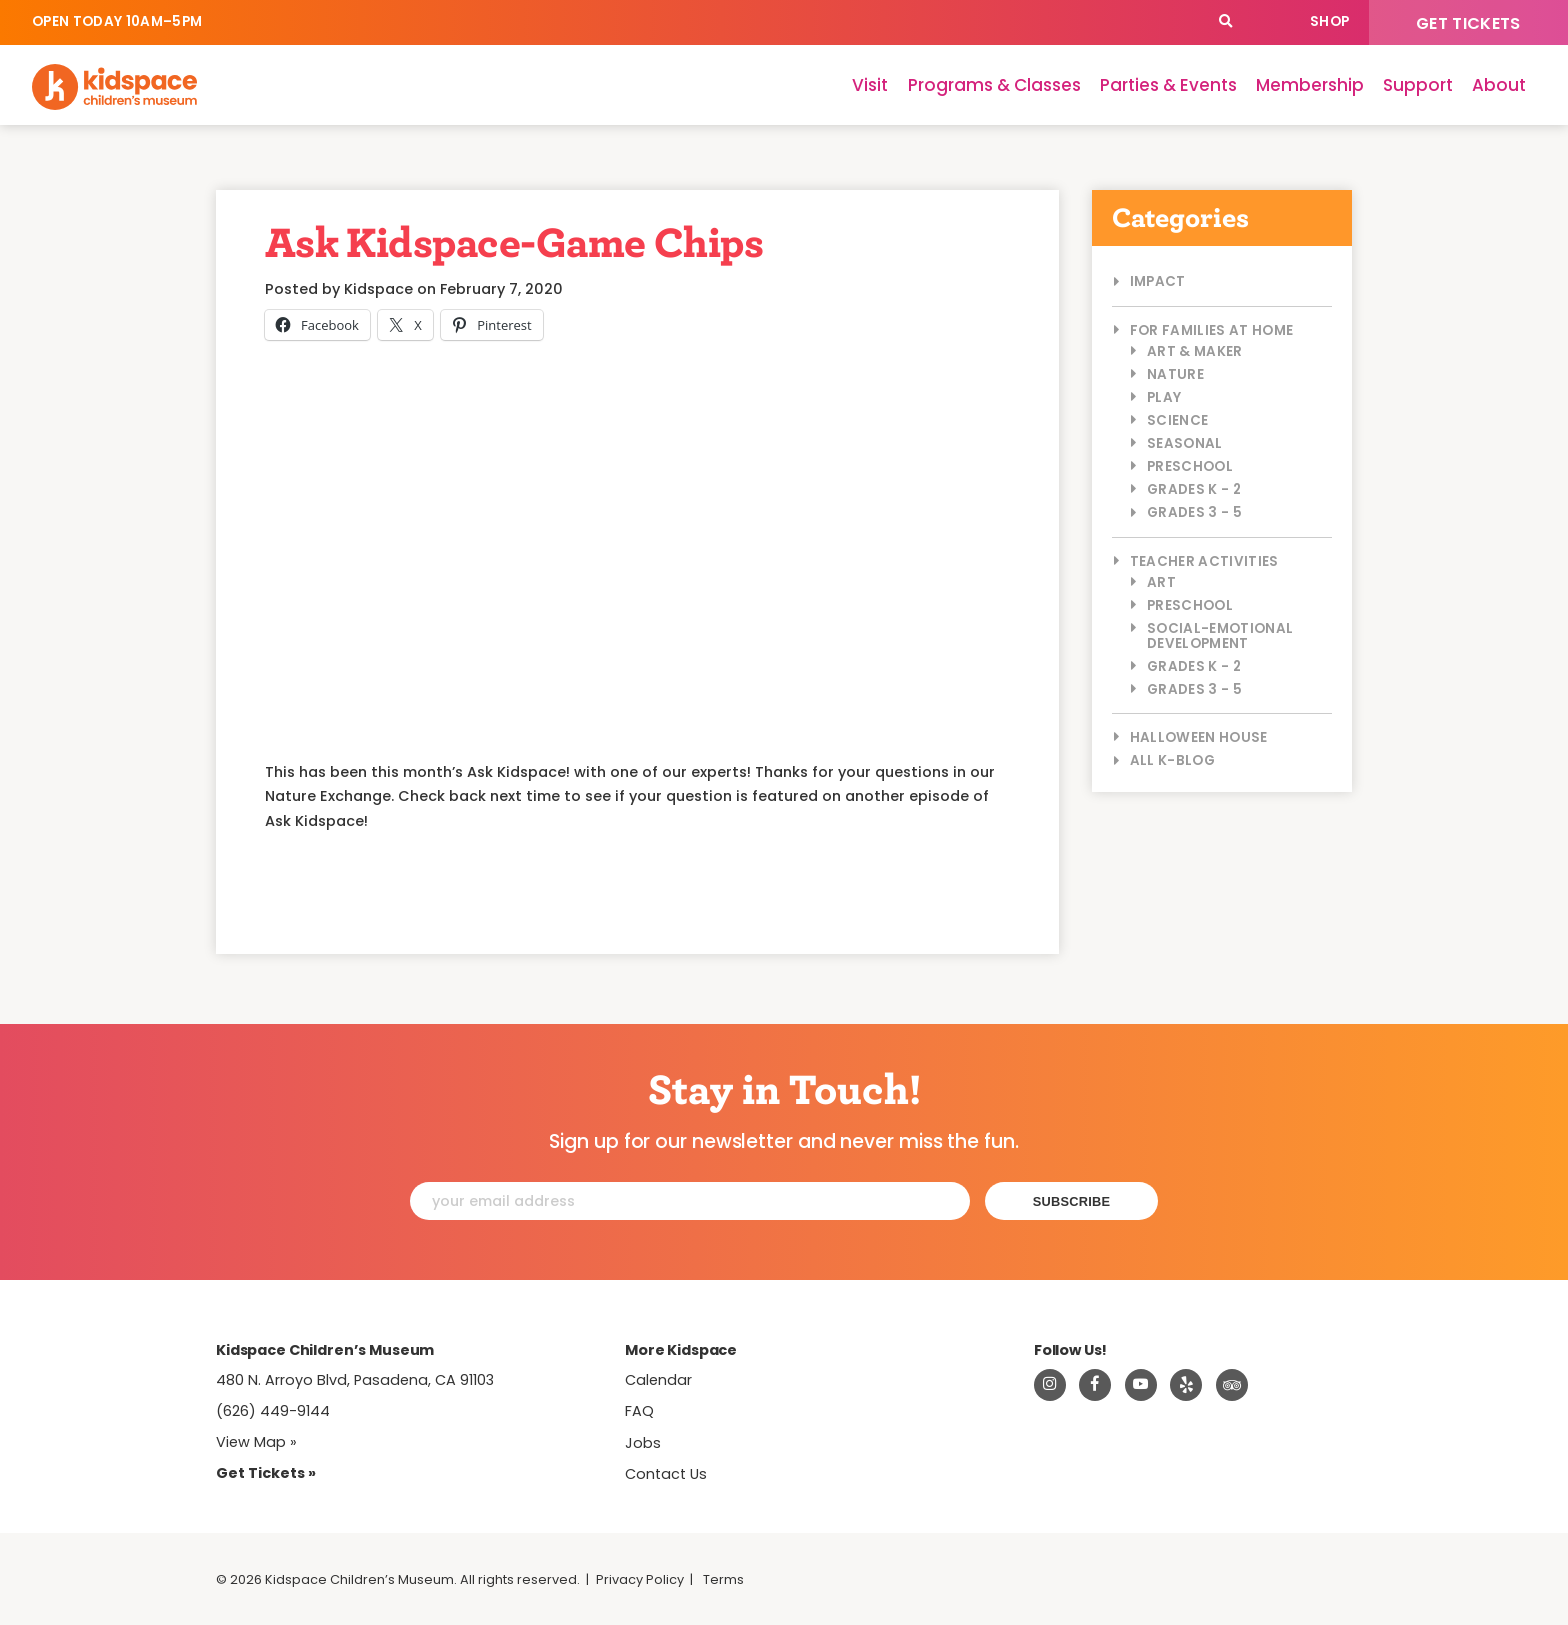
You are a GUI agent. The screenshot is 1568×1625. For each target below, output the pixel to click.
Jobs (643, 1443)
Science (1177, 420)
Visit (870, 85)
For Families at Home (1212, 330)
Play (1164, 397)
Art (1161, 582)
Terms (723, 1579)
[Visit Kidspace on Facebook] (1095, 1385)
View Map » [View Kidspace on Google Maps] (256, 1442)
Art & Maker (1195, 351)
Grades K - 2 (1194, 489)
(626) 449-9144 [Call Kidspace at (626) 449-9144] (273, 1411)
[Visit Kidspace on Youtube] (1141, 1385)
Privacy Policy (640, 1579)
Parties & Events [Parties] (1168, 85)
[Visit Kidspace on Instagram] (1050, 1385)
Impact (1158, 281)
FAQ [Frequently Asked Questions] (639, 1411)
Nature (1175, 374)
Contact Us (666, 1474)
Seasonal (1185, 443)
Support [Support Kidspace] (1418, 85)
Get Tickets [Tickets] (1468, 23)
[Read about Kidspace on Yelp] (1186, 1385)
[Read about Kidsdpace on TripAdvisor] (1232, 1385)
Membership (1310, 85)
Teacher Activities (1204, 561)
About (1499, 85)
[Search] (1225, 22)
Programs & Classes (994, 85)
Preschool (1190, 466)
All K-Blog (1172, 760)
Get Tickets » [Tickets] (266, 1473)
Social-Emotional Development (1220, 636)
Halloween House (1199, 737)
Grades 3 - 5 (1194, 512)
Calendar (1269, 22)
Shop (1329, 21)
